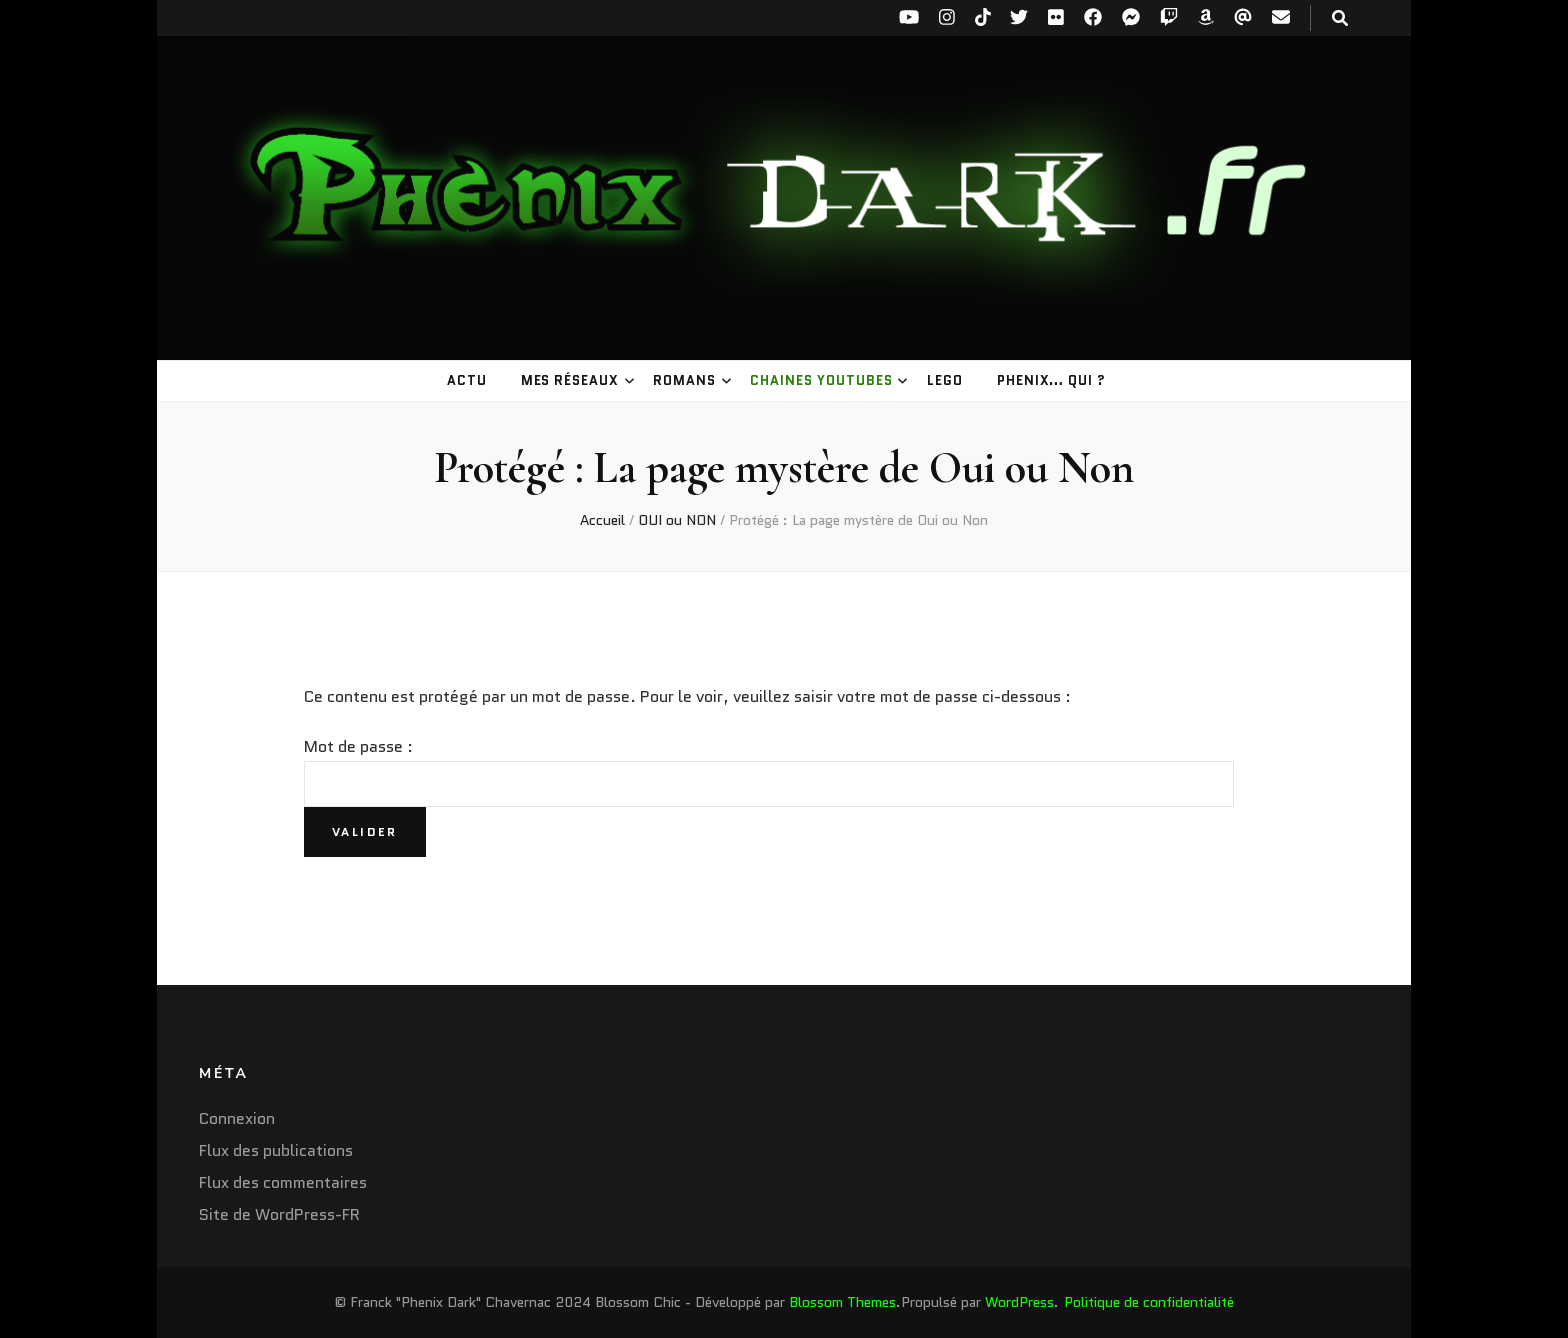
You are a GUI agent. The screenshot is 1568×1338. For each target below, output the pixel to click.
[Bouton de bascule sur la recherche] (1340, 18)
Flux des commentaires (283, 1182)
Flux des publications (276, 1150)
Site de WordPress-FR (279, 1214)
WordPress (1019, 1302)
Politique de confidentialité (1149, 1302)
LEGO (945, 380)
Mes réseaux (570, 380)
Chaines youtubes (821, 380)
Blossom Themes (842, 1302)
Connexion (237, 1118)
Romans (684, 380)
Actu (467, 380)
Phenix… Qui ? (1052, 380)
